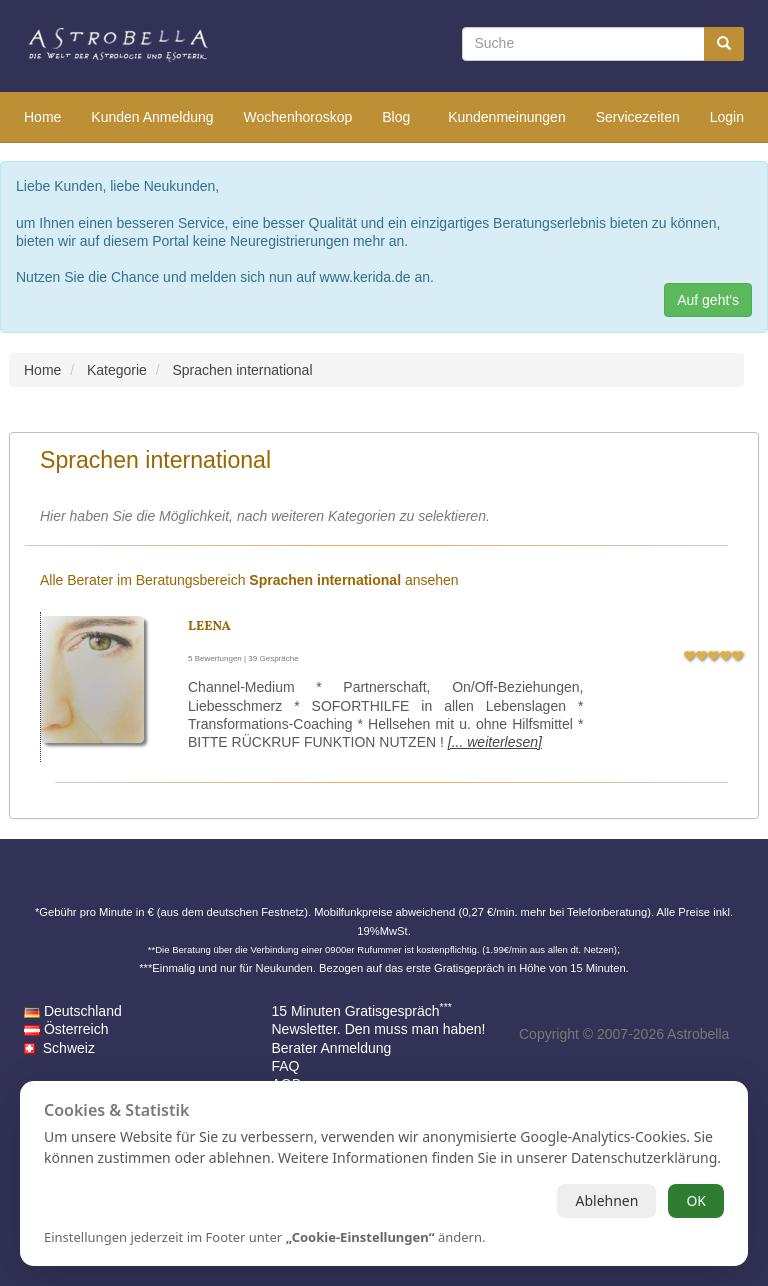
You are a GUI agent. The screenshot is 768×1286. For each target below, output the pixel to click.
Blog (396, 117)
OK (696, 1200)
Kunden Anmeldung (152, 117)
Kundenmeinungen (507, 117)
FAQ (286, 1066)
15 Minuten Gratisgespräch (362, 1011)
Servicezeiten (638, 117)
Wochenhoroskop (298, 117)
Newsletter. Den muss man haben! (379, 1029)
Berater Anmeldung (332, 1048)
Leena (209, 626)
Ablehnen (606, 1200)
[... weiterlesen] (495, 742)
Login (727, 117)
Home (42, 117)
